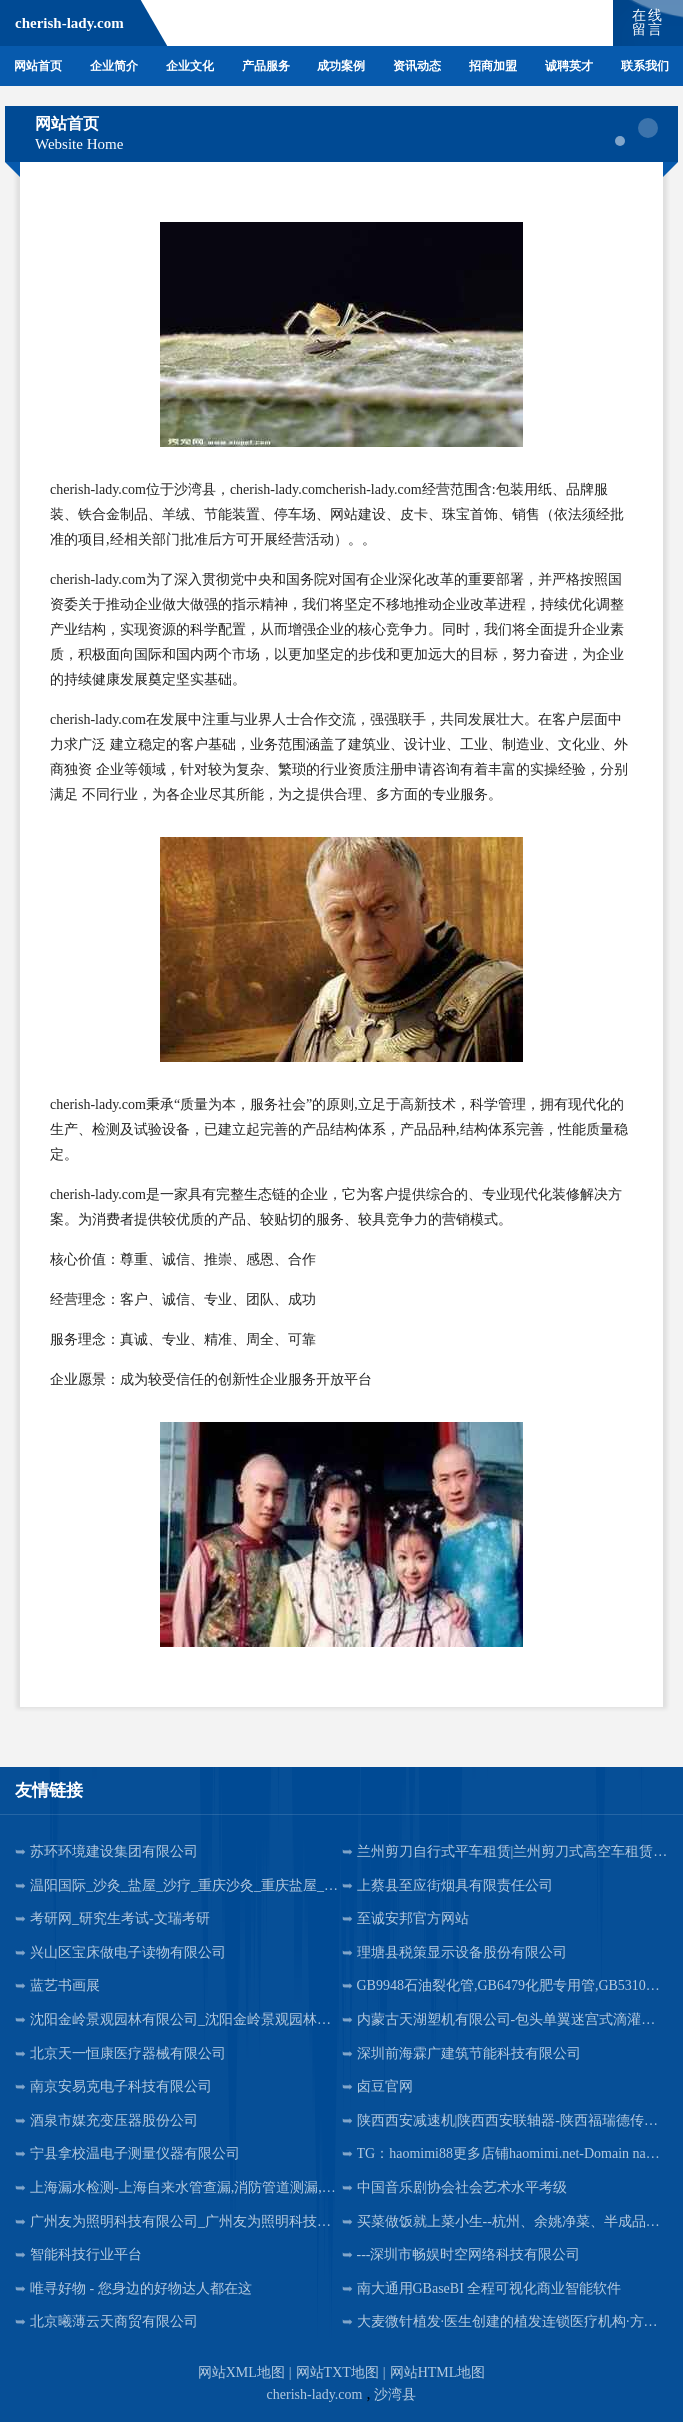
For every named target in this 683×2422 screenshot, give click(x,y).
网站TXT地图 (337, 2372)
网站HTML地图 (438, 2372)
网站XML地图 (241, 2372)
